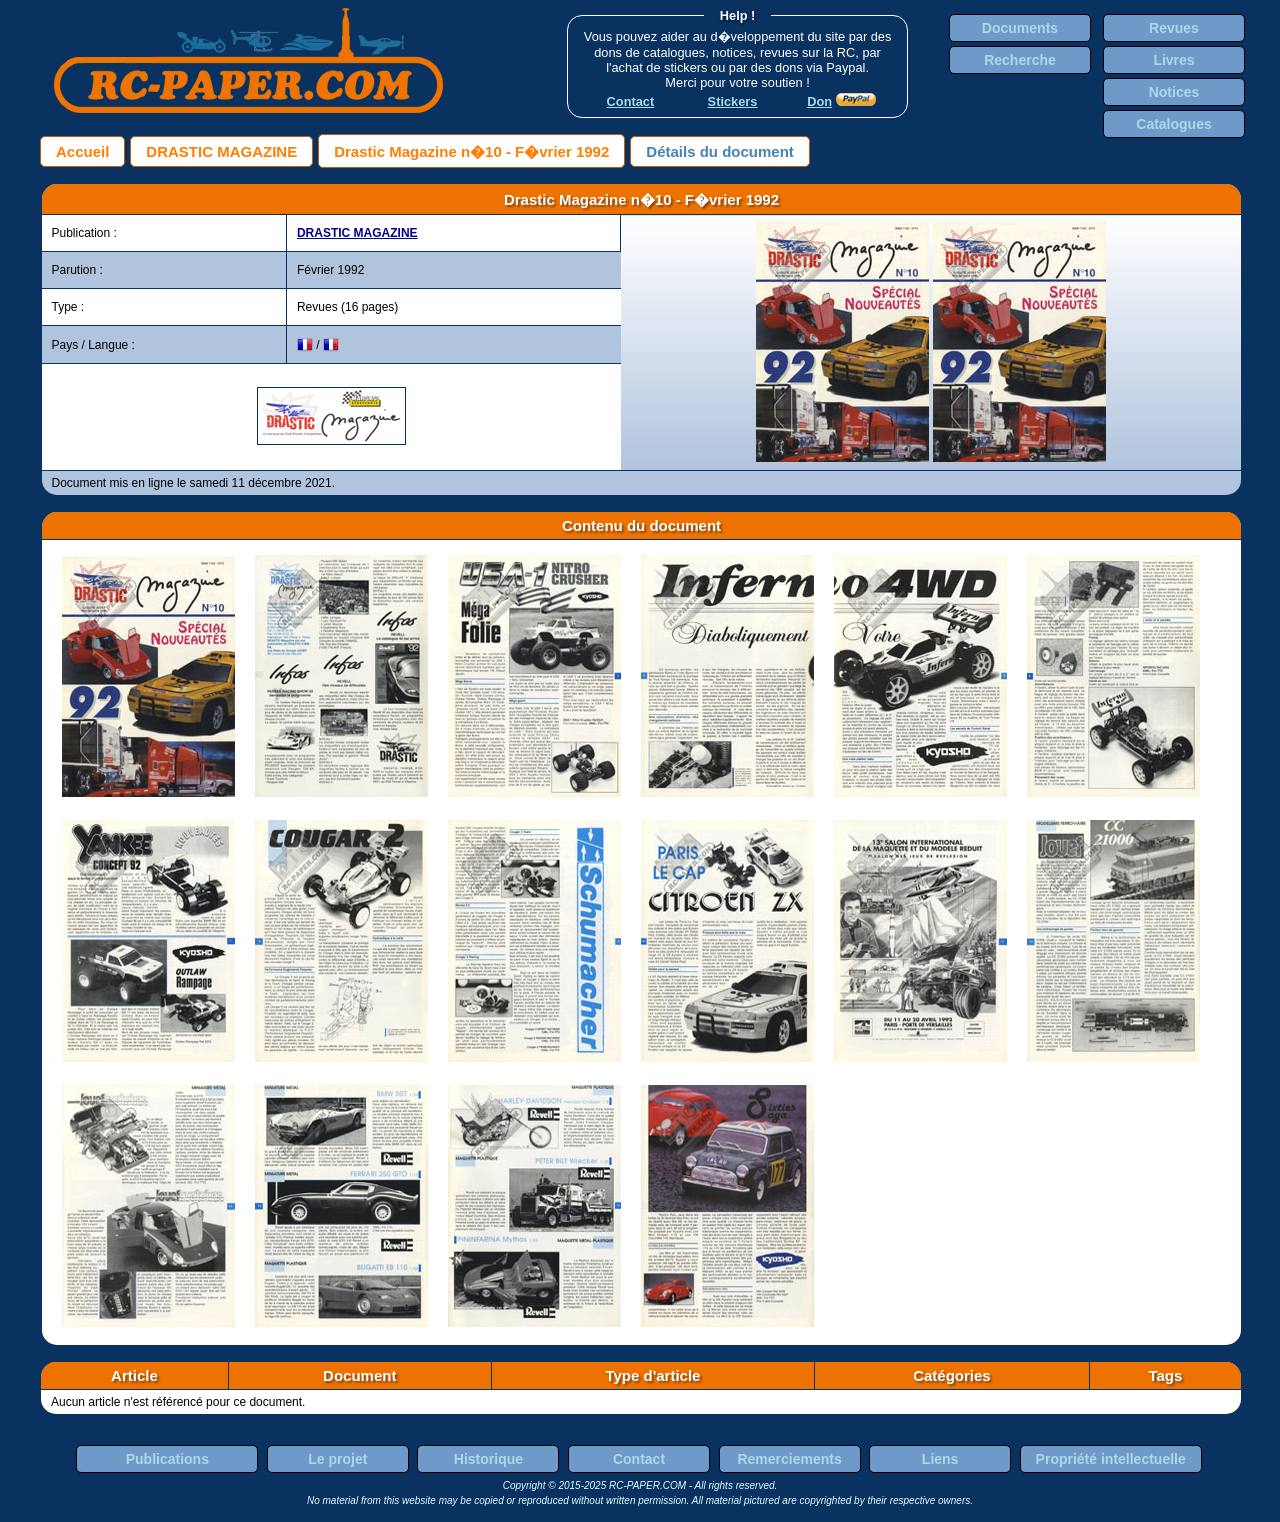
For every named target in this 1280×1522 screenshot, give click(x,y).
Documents (1020, 28)
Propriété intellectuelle (1111, 1459)
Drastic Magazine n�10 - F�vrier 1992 (471, 151)
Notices (1174, 92)
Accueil (82, 151)
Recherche (1020, 60)
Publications (167, 1459)
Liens (940, 1459)
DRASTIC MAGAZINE (221, 151)
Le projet (337, 1459)
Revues (1174, 28)
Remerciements (789, 1459)
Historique (488, 1459)
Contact (639, 1459)
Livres (1173, 60)
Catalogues (1173, 124)
